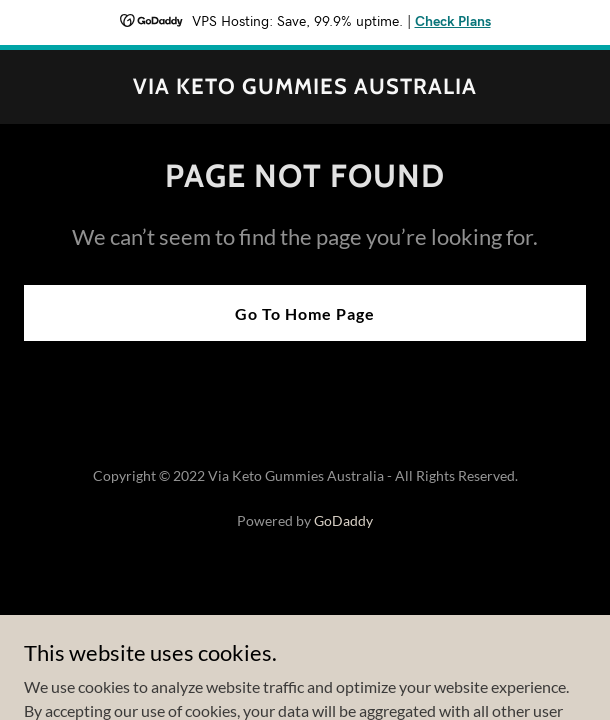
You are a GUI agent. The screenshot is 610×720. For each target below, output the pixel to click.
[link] (305, 87)
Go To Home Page (305, 313)
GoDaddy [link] (343, 520)
